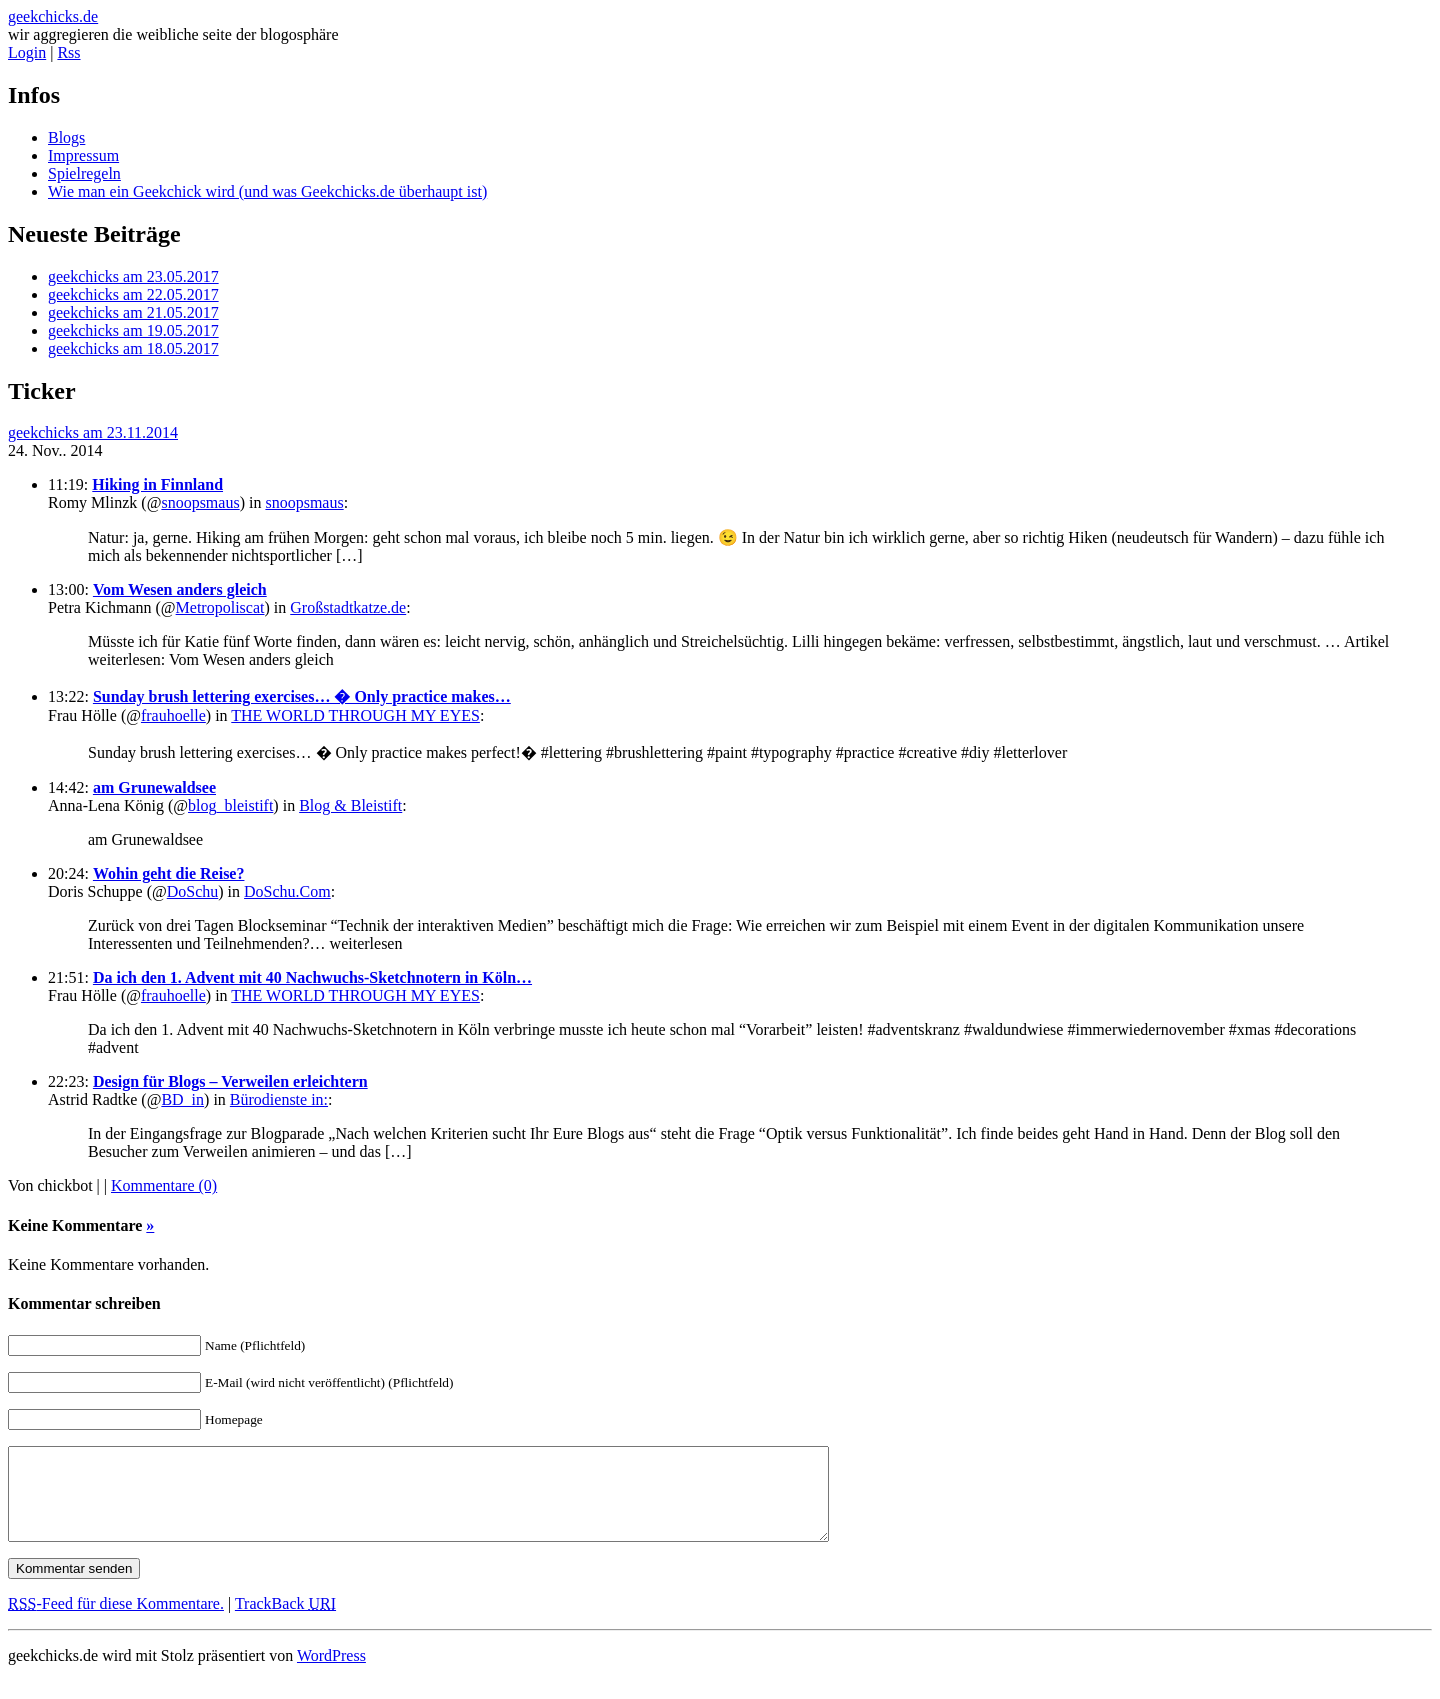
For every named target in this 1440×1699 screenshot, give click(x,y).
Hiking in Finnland (157, 484)
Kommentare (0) (164, 1185)
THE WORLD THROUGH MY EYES (355, 715)
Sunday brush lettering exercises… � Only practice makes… (302, 696)
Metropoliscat (220, 607)
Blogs (66, 137)
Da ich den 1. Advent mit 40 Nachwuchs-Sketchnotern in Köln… (312, 977)
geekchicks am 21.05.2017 (133, 312)
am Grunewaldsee (154, 787)
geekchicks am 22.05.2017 (133, 294)
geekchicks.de (53, 16)
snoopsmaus (200, 502)
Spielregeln (84, 173)
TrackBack (285, 1621)
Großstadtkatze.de (348, 607)
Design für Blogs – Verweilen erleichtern (230, 1081)
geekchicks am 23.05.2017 (133, 276)
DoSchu (193, 891)
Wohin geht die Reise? (169, 873)
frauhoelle (173, 715)
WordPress (331, 1673)
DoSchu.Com (287, 891)
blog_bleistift (230, 805)
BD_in (182, 1099)
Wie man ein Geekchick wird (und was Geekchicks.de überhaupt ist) (267, 191)
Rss (68, 52)
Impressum (83, 155)
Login (27, 52)
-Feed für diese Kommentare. (116, 1621)
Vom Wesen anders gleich (180, 589)
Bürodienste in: (279, 1099)
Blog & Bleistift (350, 805)
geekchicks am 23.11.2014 (93, 432)
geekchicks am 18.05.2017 (133, 348)
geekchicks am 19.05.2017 (133, 330)
